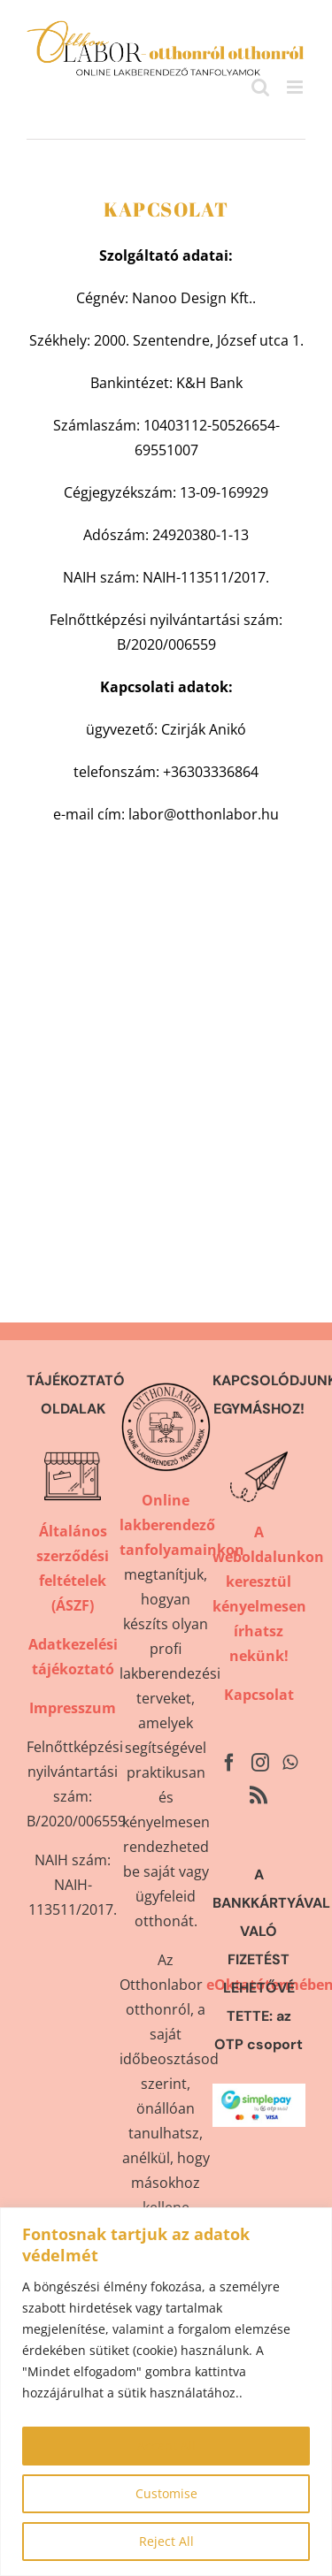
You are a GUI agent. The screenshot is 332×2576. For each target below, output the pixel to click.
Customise (166, 2493)
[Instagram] (260, 1763)
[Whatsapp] (289, 1763)
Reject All (166, 2541)
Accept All (166, 2445)
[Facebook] (229, 1763)
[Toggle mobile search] (260, 87)
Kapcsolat (259, 1694)
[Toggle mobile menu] (296, 87)
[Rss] (258, 1795)
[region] (166, 2391)
